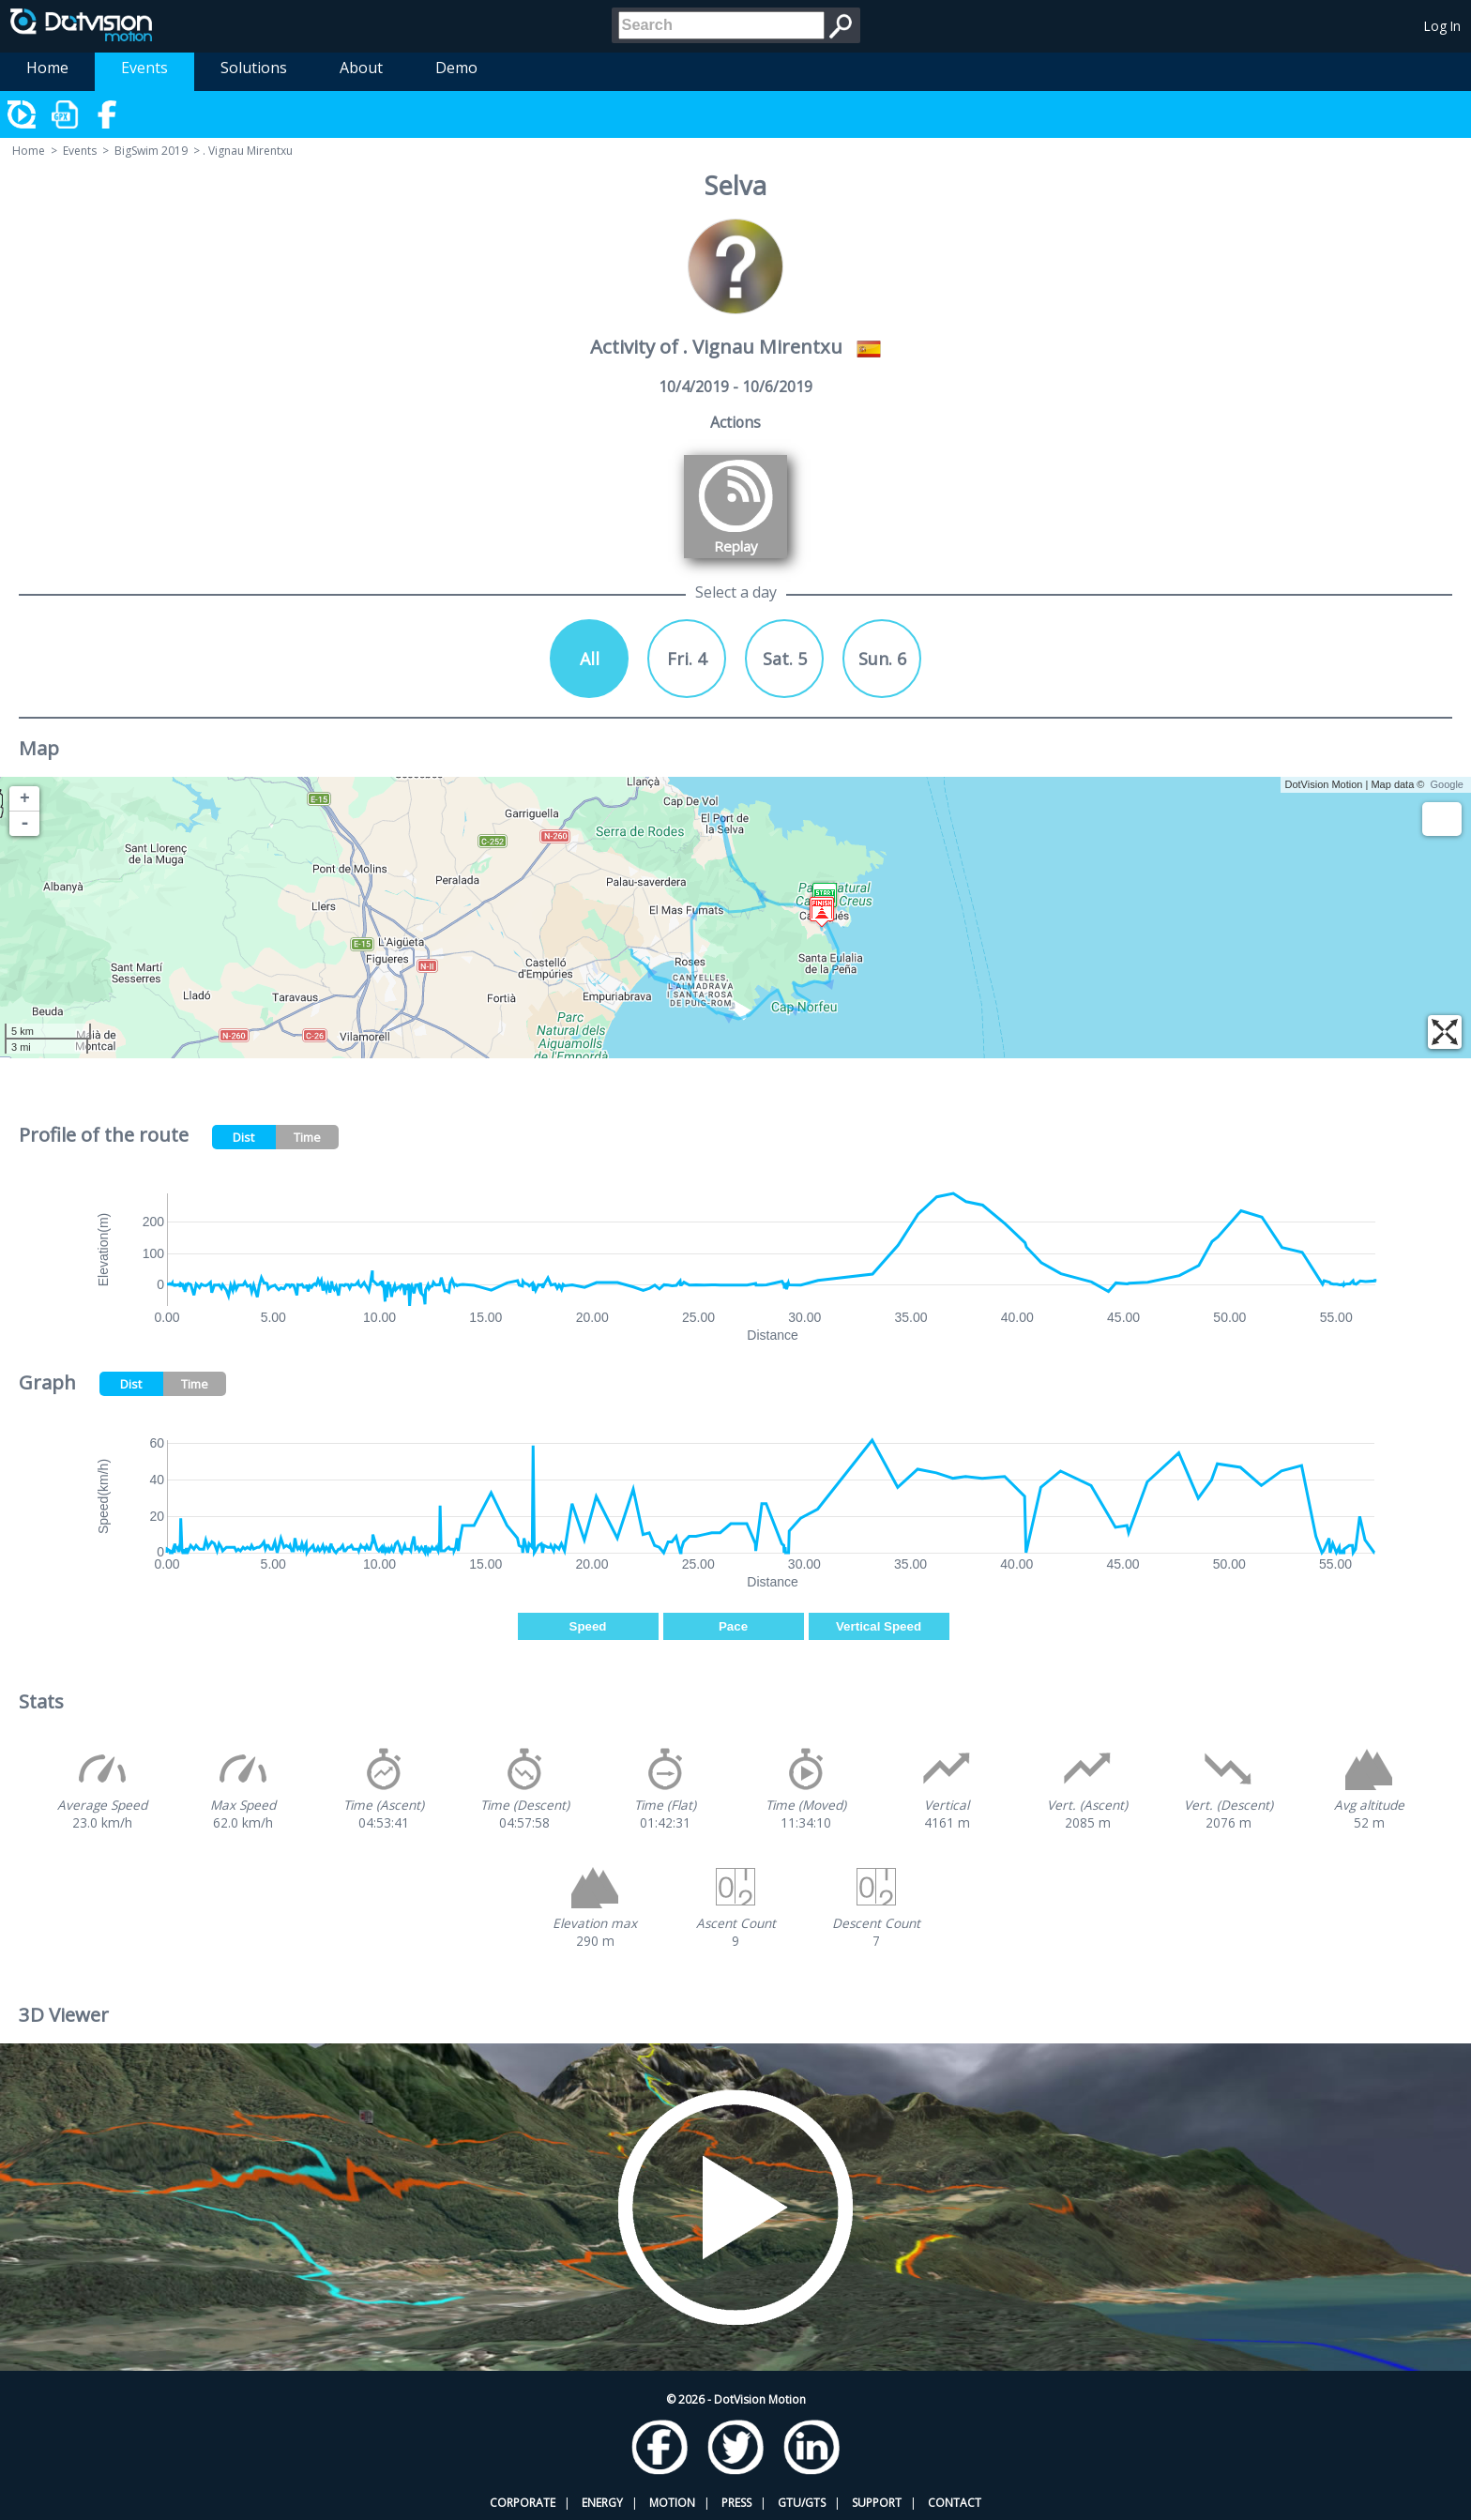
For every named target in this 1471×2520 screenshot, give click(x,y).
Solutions (253, 67)
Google (1447, 784)
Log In (1442, 26)
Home (47, 67)
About (361, 67)
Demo (456, 67)
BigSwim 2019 (151, 151)
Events (144, 67)
